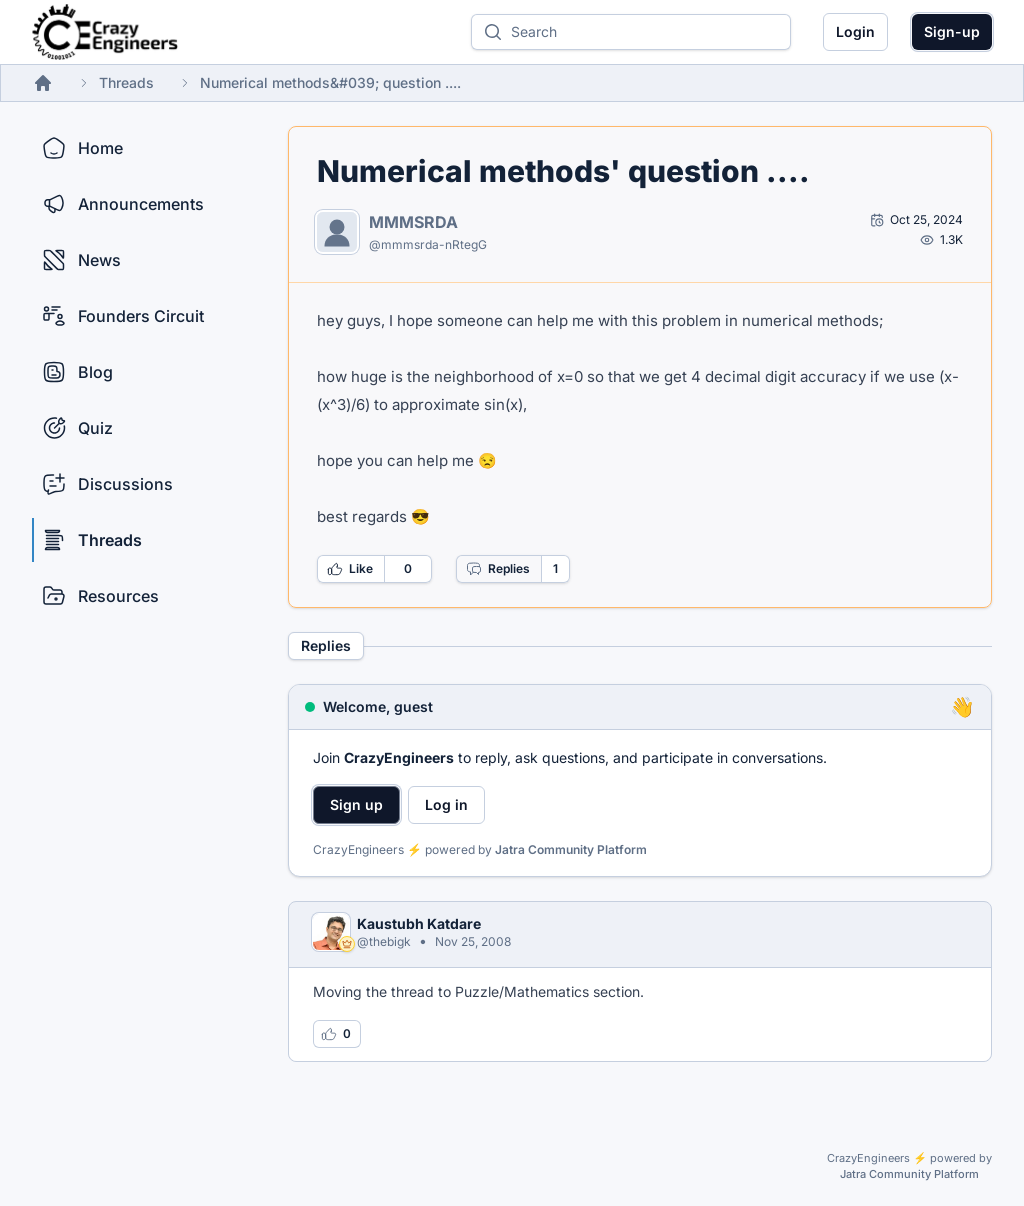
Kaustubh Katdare (419, 923)
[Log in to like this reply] (337, 1034)
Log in (446, 804)
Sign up (356, 804)
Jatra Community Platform (571, 849)
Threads (126, 82)
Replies (498, 569)
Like (350, 569)
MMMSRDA (413, 222)
